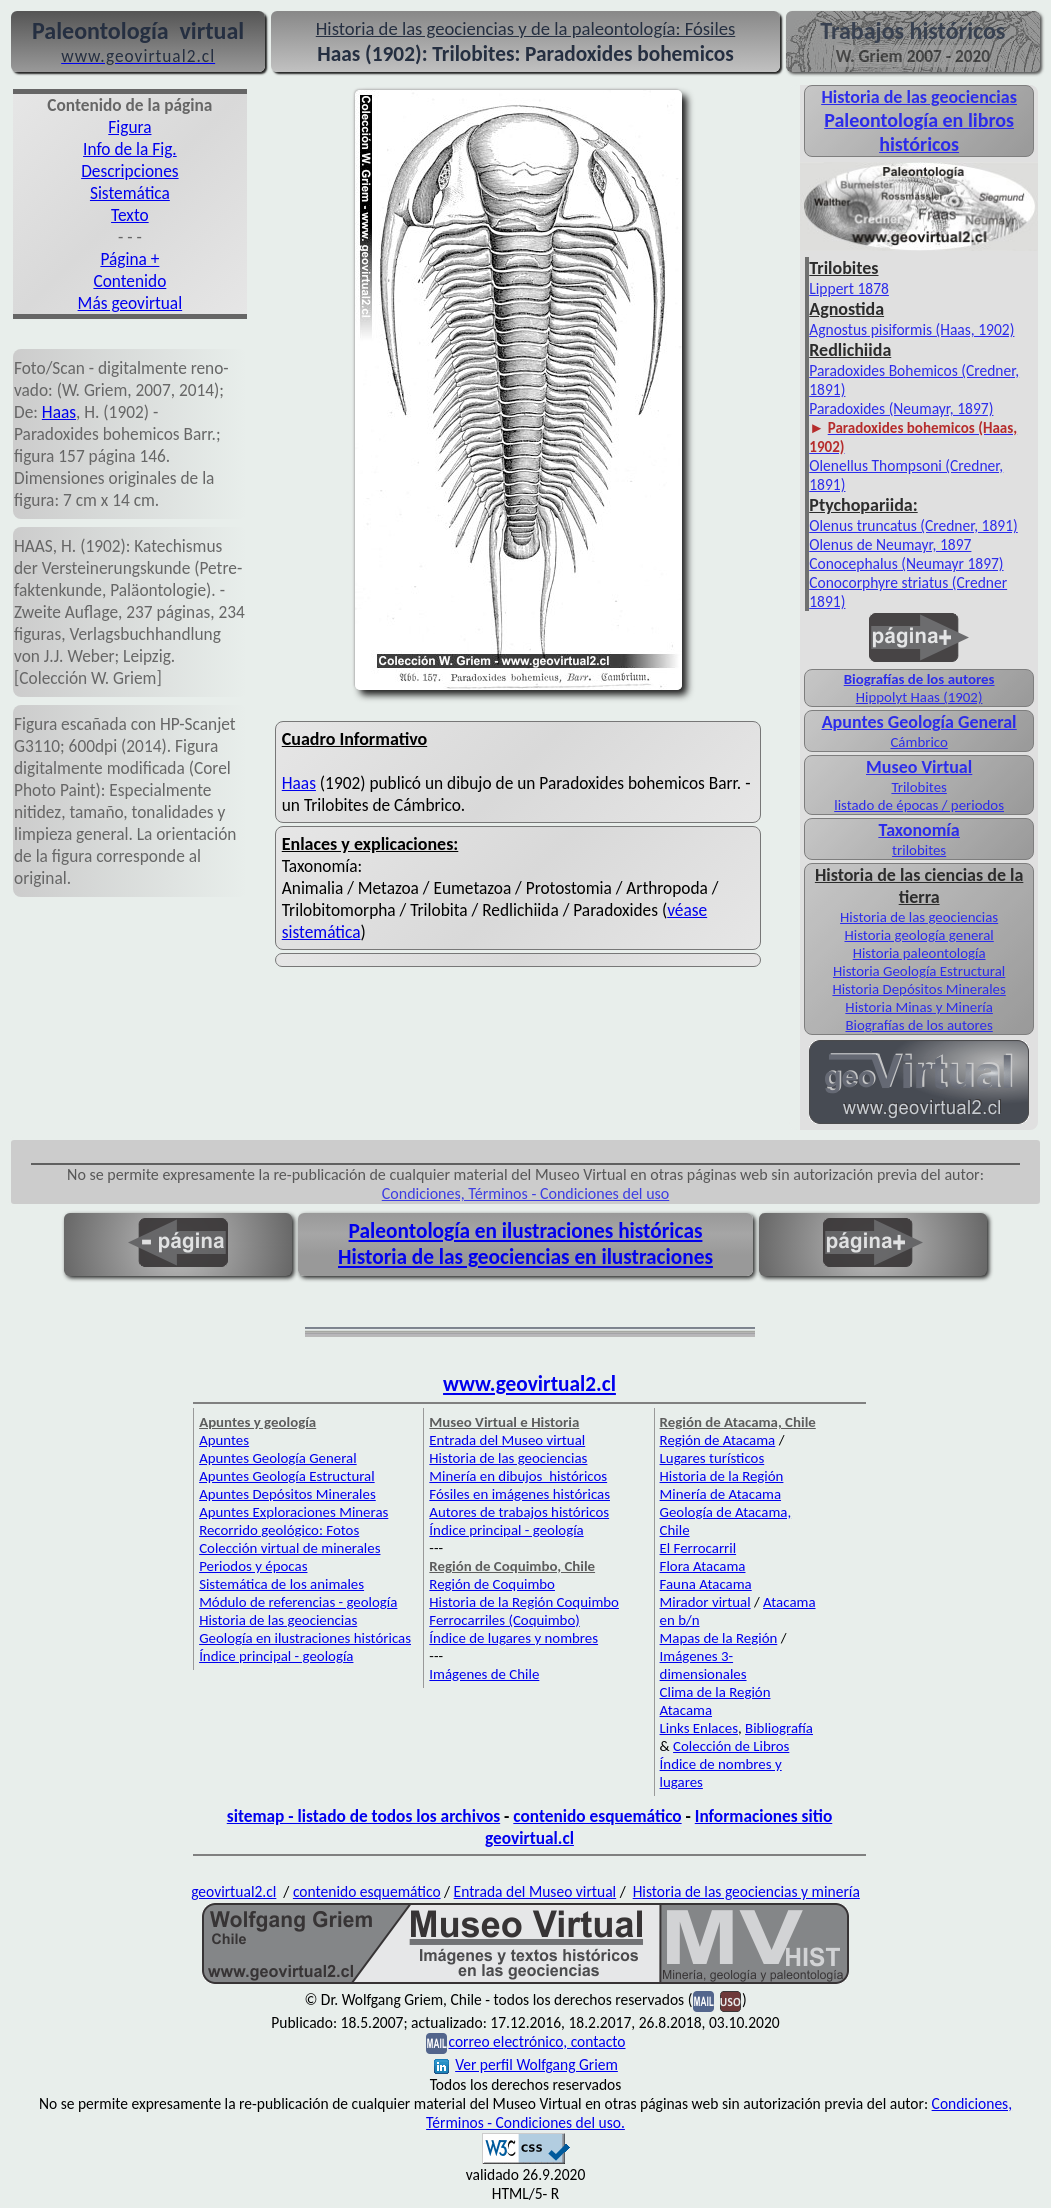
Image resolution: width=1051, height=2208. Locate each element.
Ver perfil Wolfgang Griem (526, 2064)
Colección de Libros (731, 1746)
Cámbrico (918, 742)
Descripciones (129, 171)
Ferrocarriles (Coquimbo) (504, 1620)
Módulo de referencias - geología (298, 1602)
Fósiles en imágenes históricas (519, 1494)
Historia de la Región (722, 1476)
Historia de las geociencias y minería (746, 1891)
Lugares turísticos (712, 1458)
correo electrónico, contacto (536, 2041)
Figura (129, 127)
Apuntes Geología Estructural (287, 1476)
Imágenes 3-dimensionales (703, 1665)
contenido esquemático (597, 1816)
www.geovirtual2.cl (529, 1384)
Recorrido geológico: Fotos (279, 1530)
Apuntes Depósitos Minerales (287, 1494)
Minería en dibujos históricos (518, 1476)
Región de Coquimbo (492, 1584)
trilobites (919, 850)
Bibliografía (779, 1728)
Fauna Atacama (706, 1584)
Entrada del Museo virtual (507, 1440)
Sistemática (130, 193)
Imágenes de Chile (484, 1674)
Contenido (129, 281)
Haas (59, 412)
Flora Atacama (703, 1566)
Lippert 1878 (849, 288)
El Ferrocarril (698, 1548)
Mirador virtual (705, 1602)
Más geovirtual (130, 303)
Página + (129, 259)
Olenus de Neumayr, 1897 (890, 544)
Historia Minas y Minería (919, 1007)
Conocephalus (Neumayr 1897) (906, 563)
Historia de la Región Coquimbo (524, 1602)
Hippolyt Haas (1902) (919, 697)
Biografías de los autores (919, 679)
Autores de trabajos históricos (519, 1512)
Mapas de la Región (719, 1638)
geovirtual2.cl (233, 1891)
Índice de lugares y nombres (513, 1638)
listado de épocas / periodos (919, 805)
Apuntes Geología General (278, 1458)
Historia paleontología (919, 953)
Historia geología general (918, 935)
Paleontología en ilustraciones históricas (526, 1231)
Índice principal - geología (276, 1656)
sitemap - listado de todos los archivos (363, 1816)
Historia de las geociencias (919, 917)
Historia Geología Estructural (919, 971)
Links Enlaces (699, 1728)
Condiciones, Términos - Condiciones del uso (526, 1193)
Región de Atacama (718, 1440)
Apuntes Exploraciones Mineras (293, 1512)
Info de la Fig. (130, 149)
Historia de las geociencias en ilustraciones (525, 1257)
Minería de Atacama (720, 1494)
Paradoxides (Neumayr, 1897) (901, 408)
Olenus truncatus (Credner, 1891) (913, 525)
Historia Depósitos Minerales (918, 989)
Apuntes (224, 1440)
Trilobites (918, 787)
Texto (130, 215)
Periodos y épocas (253, 1566)
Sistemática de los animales (281, 1584)
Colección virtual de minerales (289, 1548)
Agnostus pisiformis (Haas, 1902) (911, 329)
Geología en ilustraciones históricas (305, 1638)
